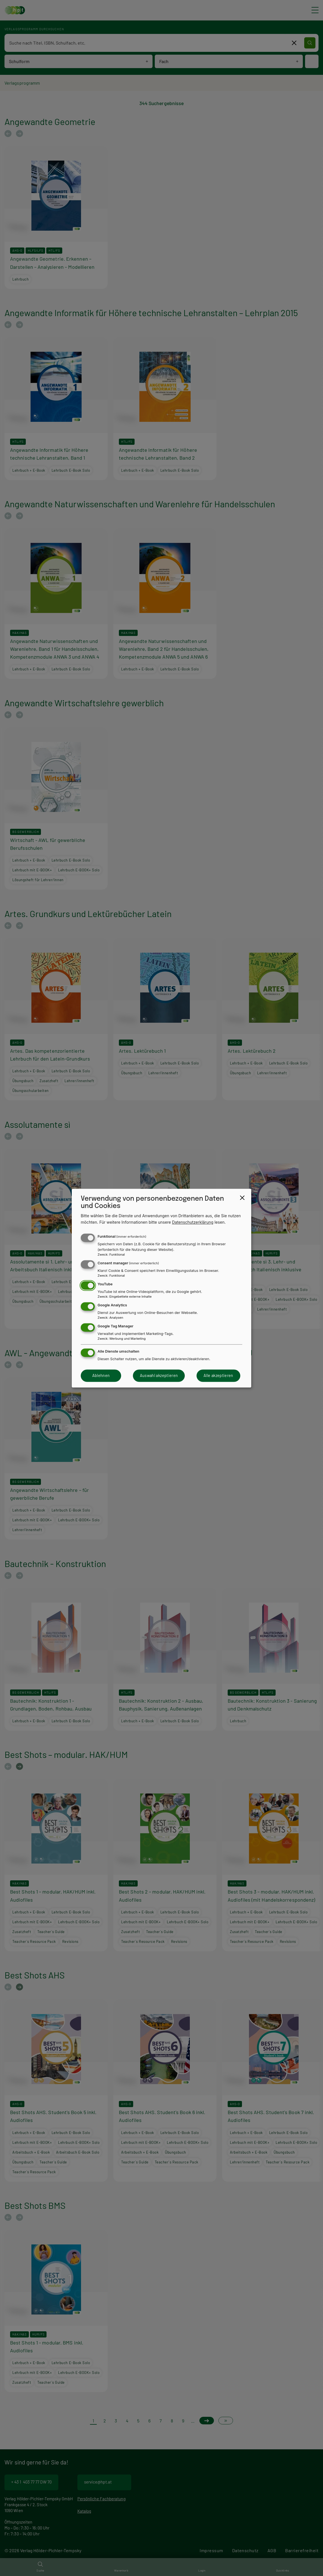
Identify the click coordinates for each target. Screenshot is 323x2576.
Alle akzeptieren (218, 1375)
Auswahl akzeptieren (159, 1375)
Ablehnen (101, 1375)
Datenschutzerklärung (193, 1222)
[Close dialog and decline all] (242, 1197)
